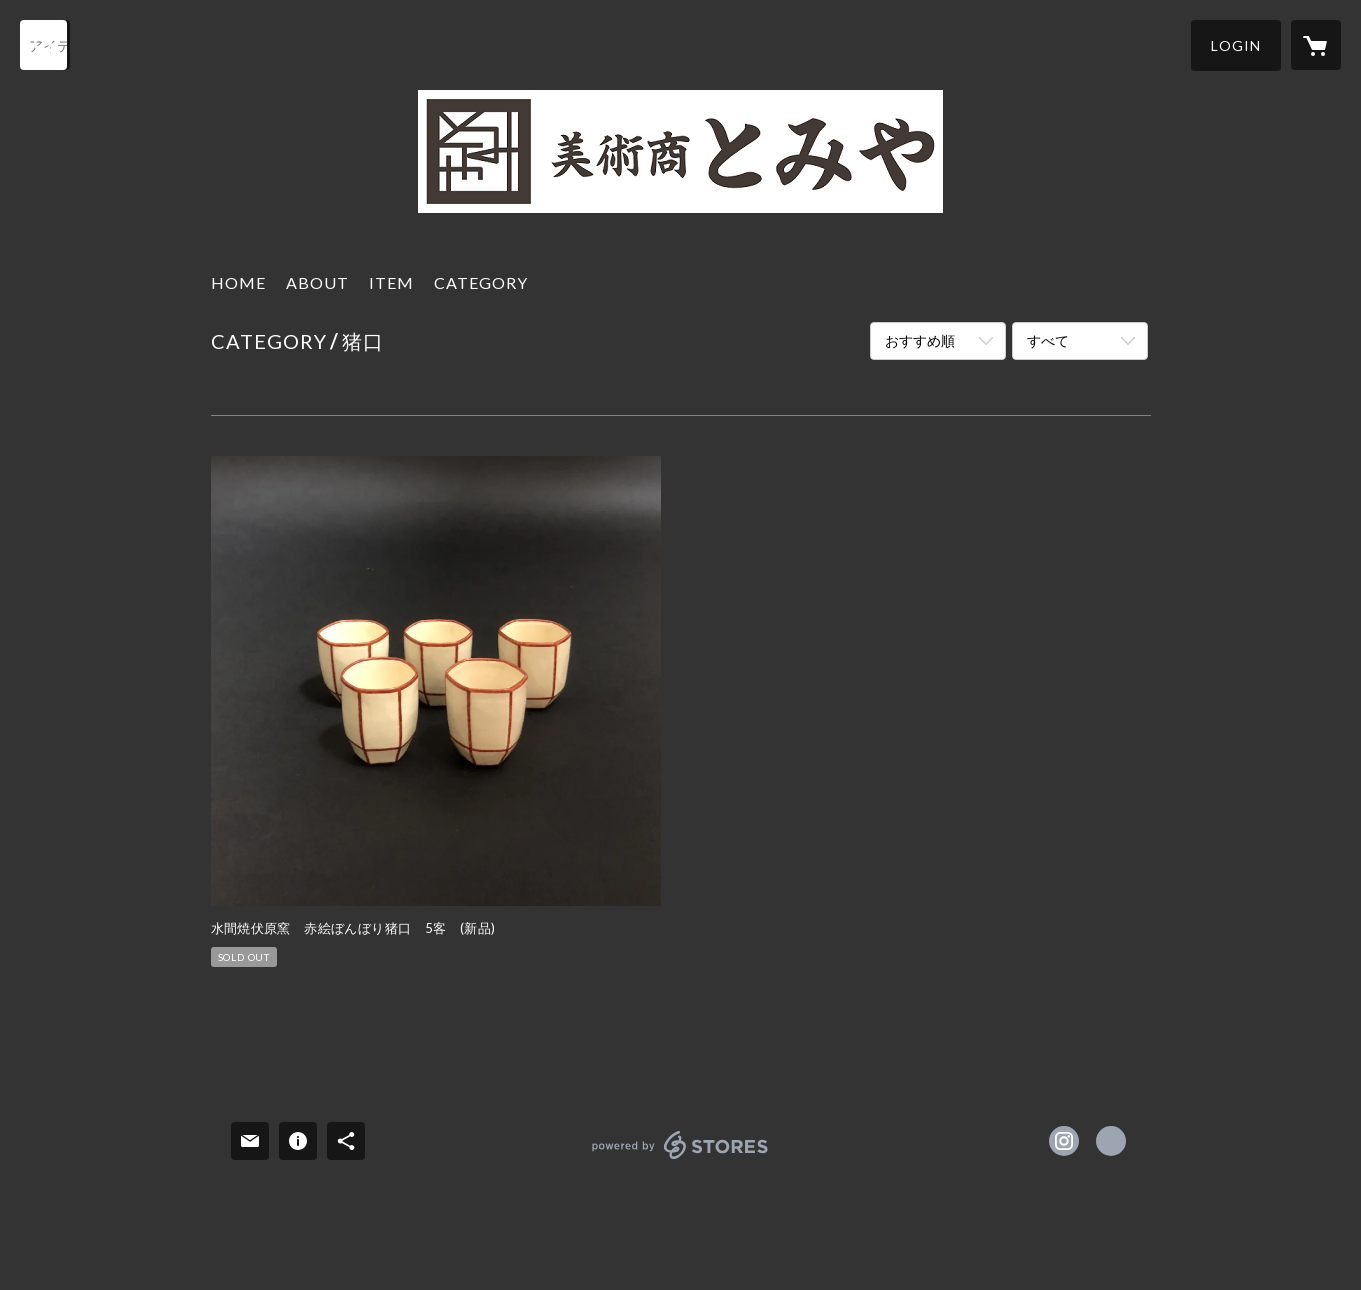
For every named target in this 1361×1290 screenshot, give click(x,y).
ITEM (391, 282)
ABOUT (317, 282)
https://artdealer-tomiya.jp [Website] (1111, 1141)
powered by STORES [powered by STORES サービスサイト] (680, 1158)
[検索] (45, 45)
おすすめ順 (920, 340)
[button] (1236, 45)
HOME (238, 282)
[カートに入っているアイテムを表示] (1316, 45)
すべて (1048, 340)
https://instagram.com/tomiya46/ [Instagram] (1064, 1141)
